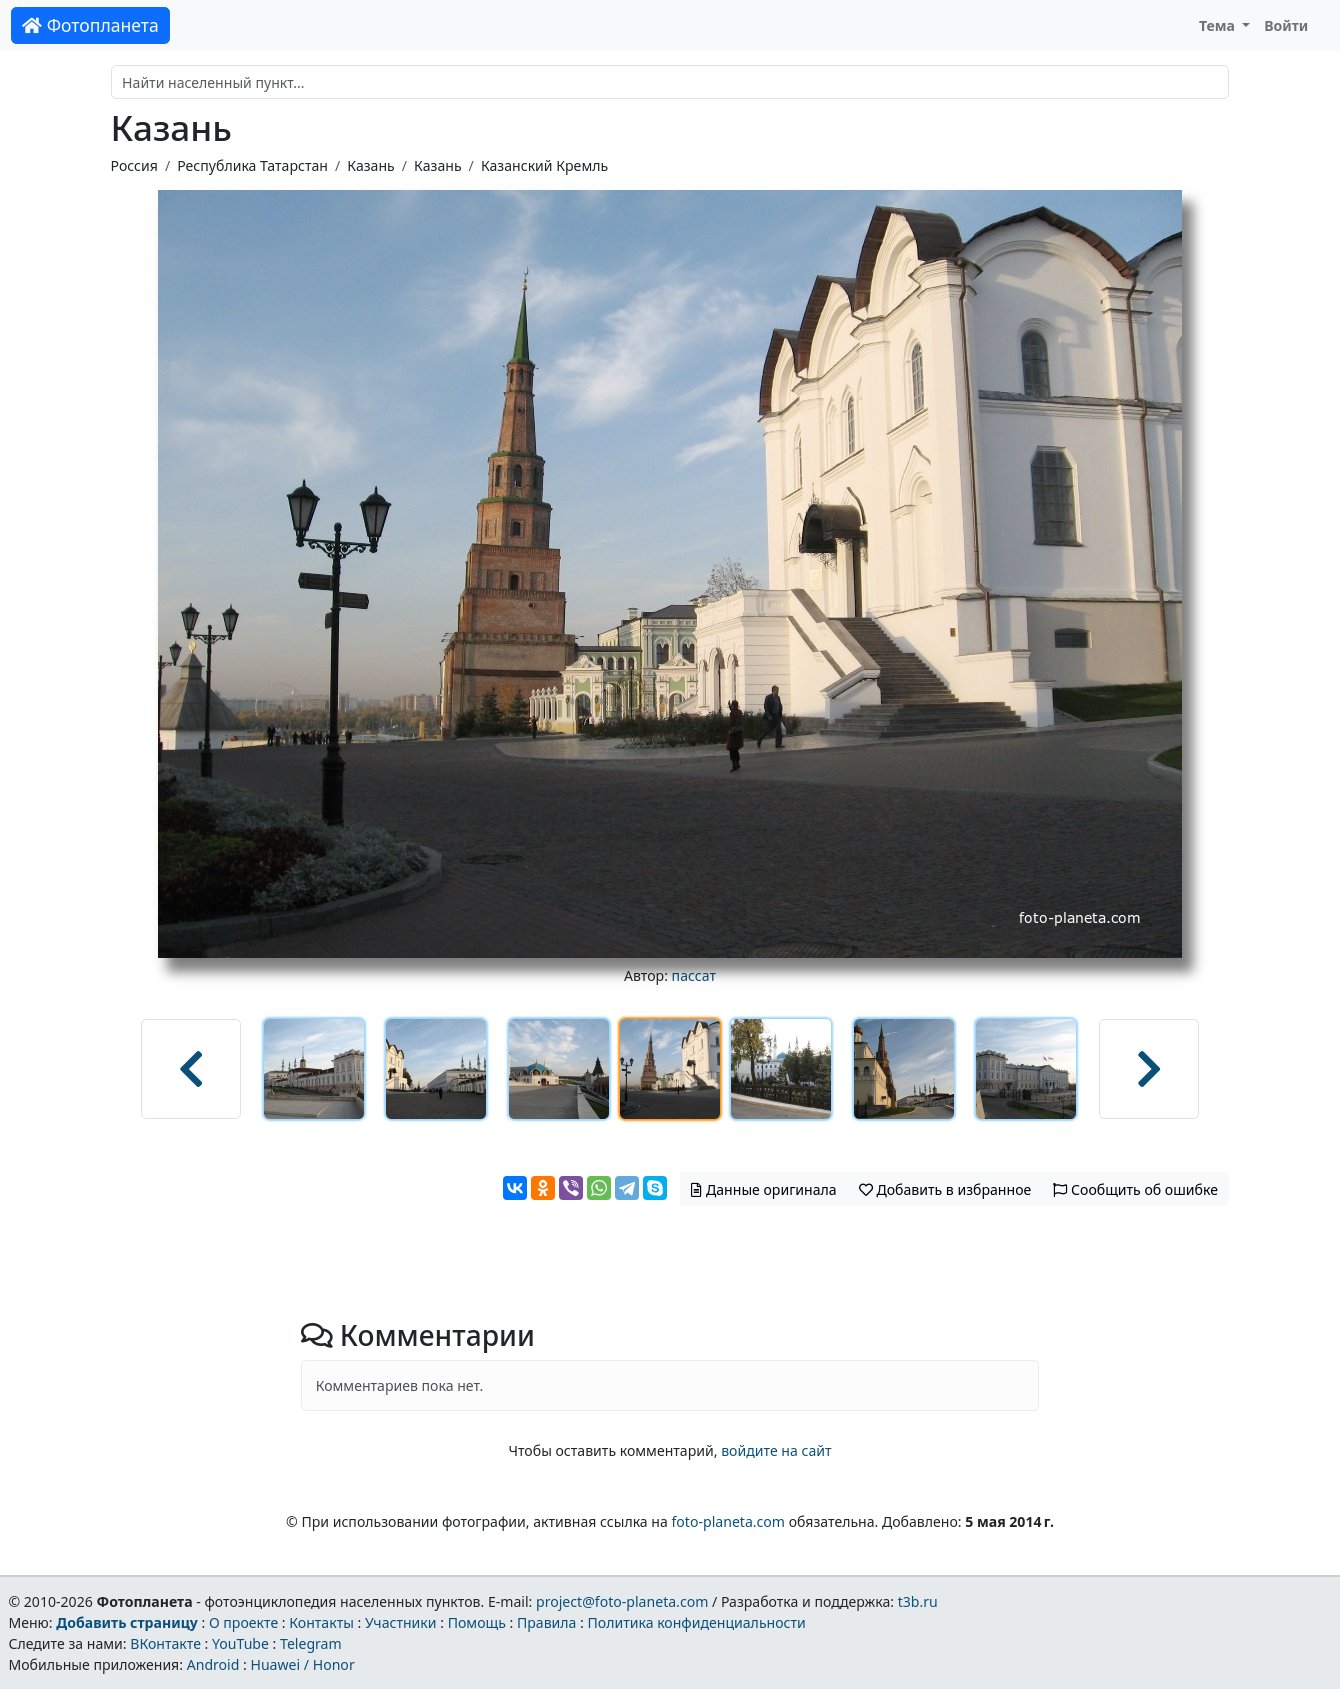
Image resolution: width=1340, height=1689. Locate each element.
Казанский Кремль (544, 165)
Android (213, 1664)
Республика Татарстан (252, 165)
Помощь (477, 1622)
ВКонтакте (165, 1643)
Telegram (311, 1643)
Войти (1286, 25)
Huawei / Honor (302, 1664)
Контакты (321, 1622)
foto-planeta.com (729, 1521)
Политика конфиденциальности (697, 1622)
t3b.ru (918, 1601)
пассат (694, 975)
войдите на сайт (776, 1450)
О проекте (243, 1622)
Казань (371, 165)
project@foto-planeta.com (622, 1601)
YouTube (240, 1643)
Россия (134, 165)
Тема (1219, 25)
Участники (401, 1622)
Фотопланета (90, 25)
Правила (546, 1622)
